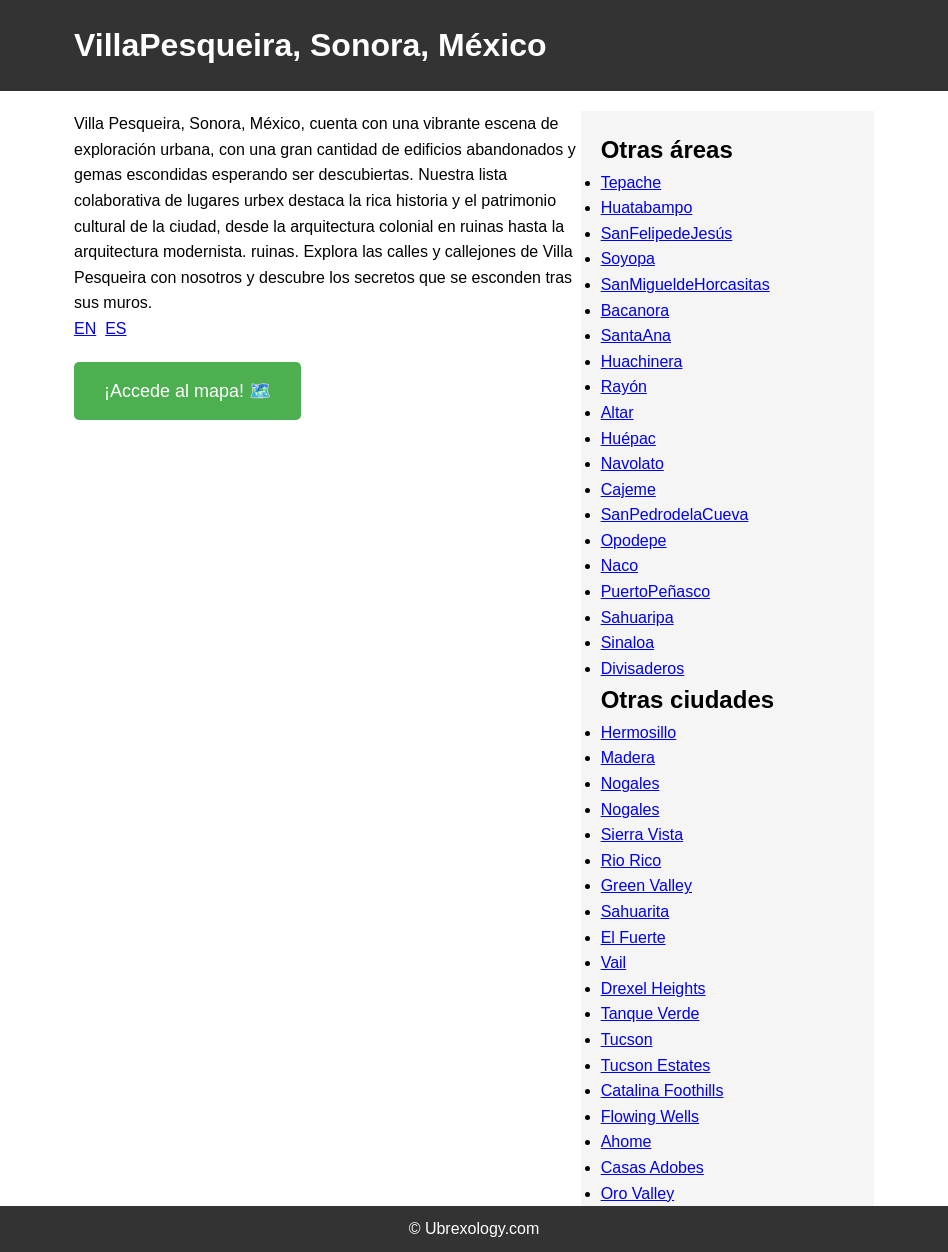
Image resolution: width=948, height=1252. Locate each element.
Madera (628, 757)
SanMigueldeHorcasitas (685, 284)
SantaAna (636, 335)
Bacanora (635, 310)
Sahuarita (635, 911)
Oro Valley (638, 1193)
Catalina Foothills (662, 1090)
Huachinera (642, 361)
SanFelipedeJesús (667, 233)
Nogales (630, 783)
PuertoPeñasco (655, 591)
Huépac (628, 438)
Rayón (624, 386)
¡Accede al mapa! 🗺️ (187, 391)
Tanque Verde (650, 1013)
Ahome (626, 1141)
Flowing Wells (650, 1116)
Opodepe (634, 540)
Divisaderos (643, 668)
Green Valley (646, 885)
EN (85, 328)
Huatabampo (647, 207)
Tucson (627, 1039)
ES (115, 328)
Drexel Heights (653, 988)
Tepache (631, 182)
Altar (617, 412)
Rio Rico (631, 860)
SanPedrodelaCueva (675, 514)
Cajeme (628, 489)
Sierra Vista (642, 834)
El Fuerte (633, 937)
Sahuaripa (637, 617)
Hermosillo (639, 732)
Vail (614, 962)
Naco (619, 565)
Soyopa (628, 258)
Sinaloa (627, 642)
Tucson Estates (656, 1065)
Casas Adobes (652, 1167)
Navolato (632, 463)
